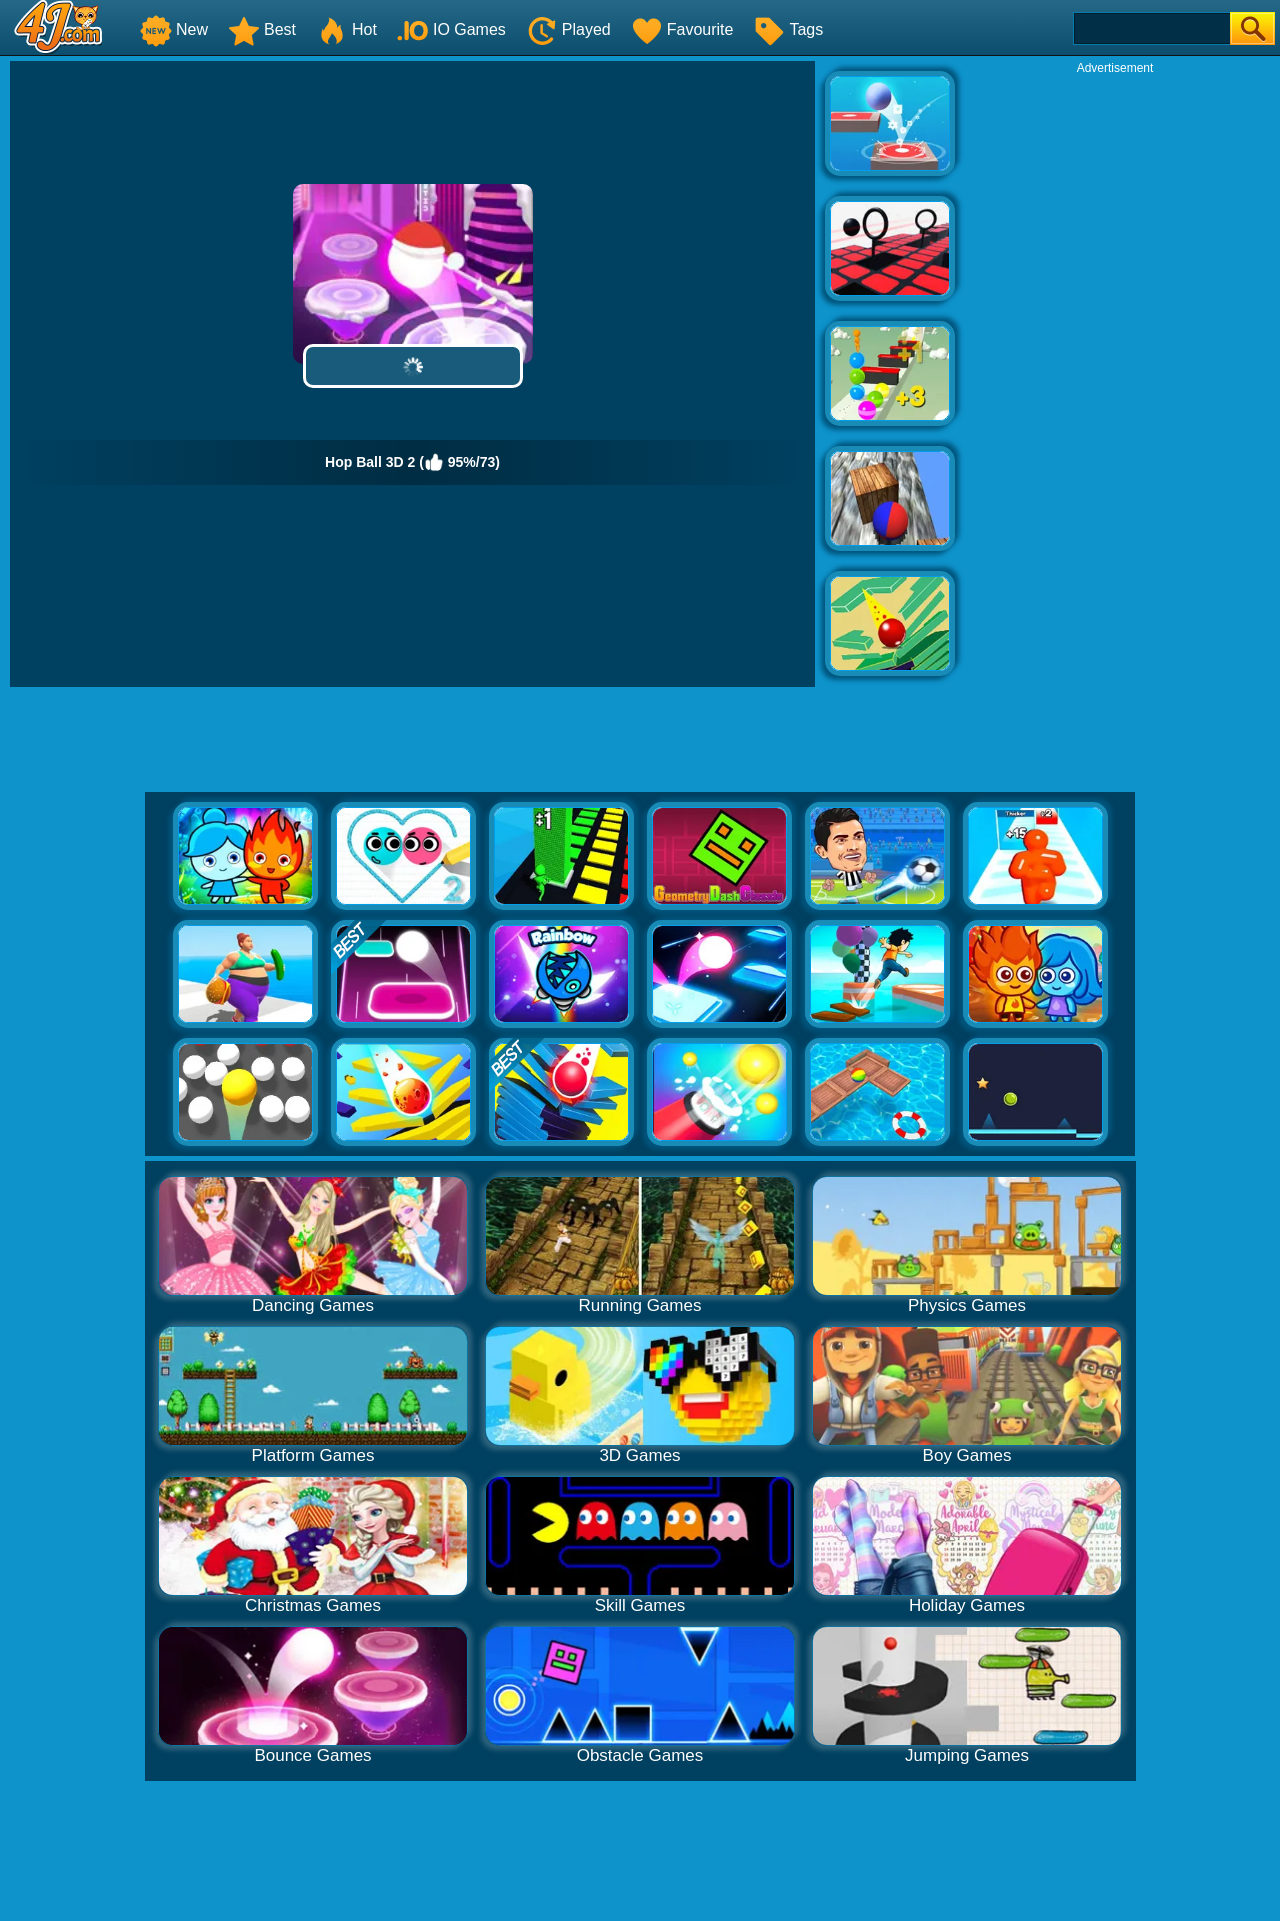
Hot (346, 29)
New (174, 29)
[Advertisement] (1115, 376)
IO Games (451, 29)
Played (568, 29)
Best (262, 29)
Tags (788, 29)
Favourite (682, 29)
